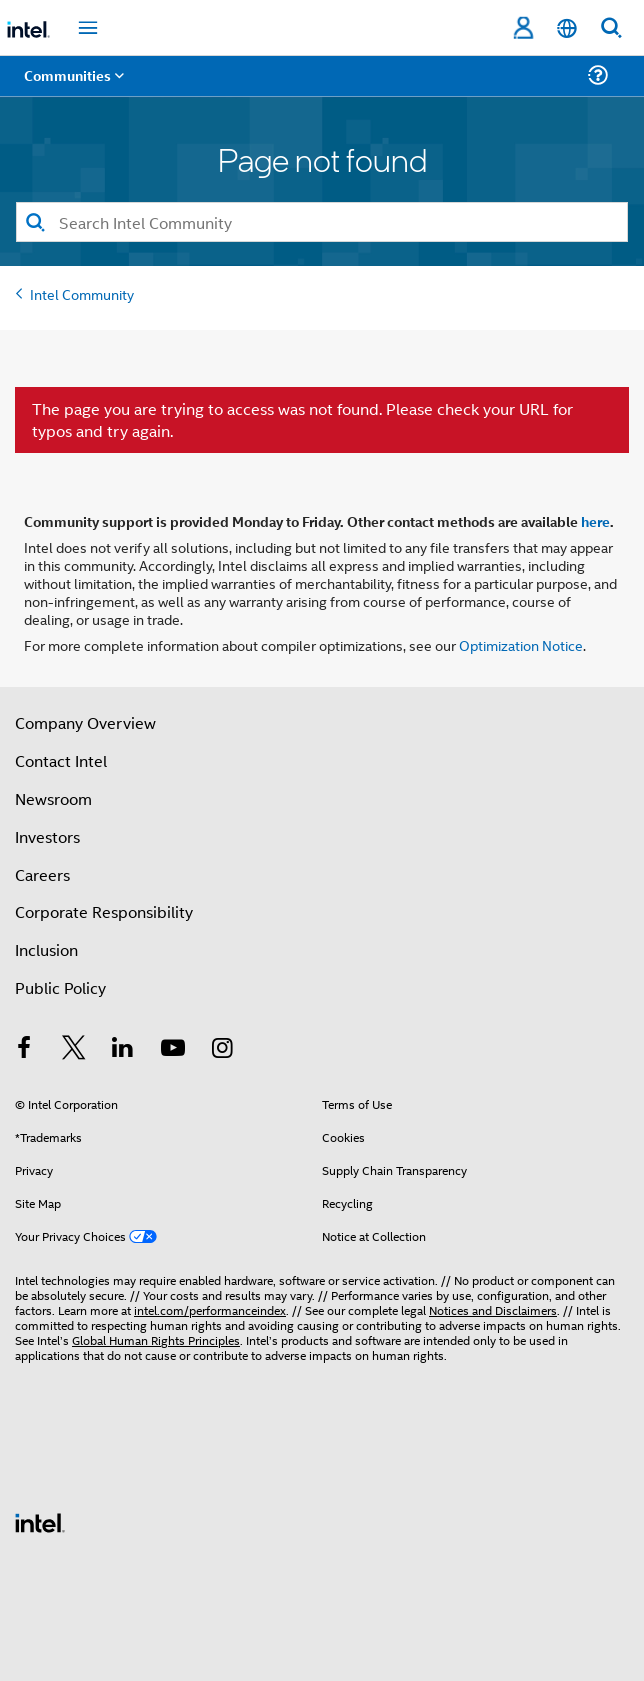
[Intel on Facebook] (24, 1049)
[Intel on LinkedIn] (123, 1049)
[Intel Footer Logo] (40, 1520)
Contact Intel (61, 760)
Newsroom (53, 798)
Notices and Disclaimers (493, 1309)
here (595, 521)
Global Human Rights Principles (156, 1339)
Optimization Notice (521, 644)
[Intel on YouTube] (173, 1049)
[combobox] (322, 222)
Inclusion (46, 949)
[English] (567, 28)
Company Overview (85, 722)
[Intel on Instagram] (222, 1049)
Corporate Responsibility (104, 911)
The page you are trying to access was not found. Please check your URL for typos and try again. (302, 420)
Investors (47, 836)
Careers (42, 874)
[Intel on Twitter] (74, 1049)
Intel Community (82, 293)
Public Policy (60, 987)
